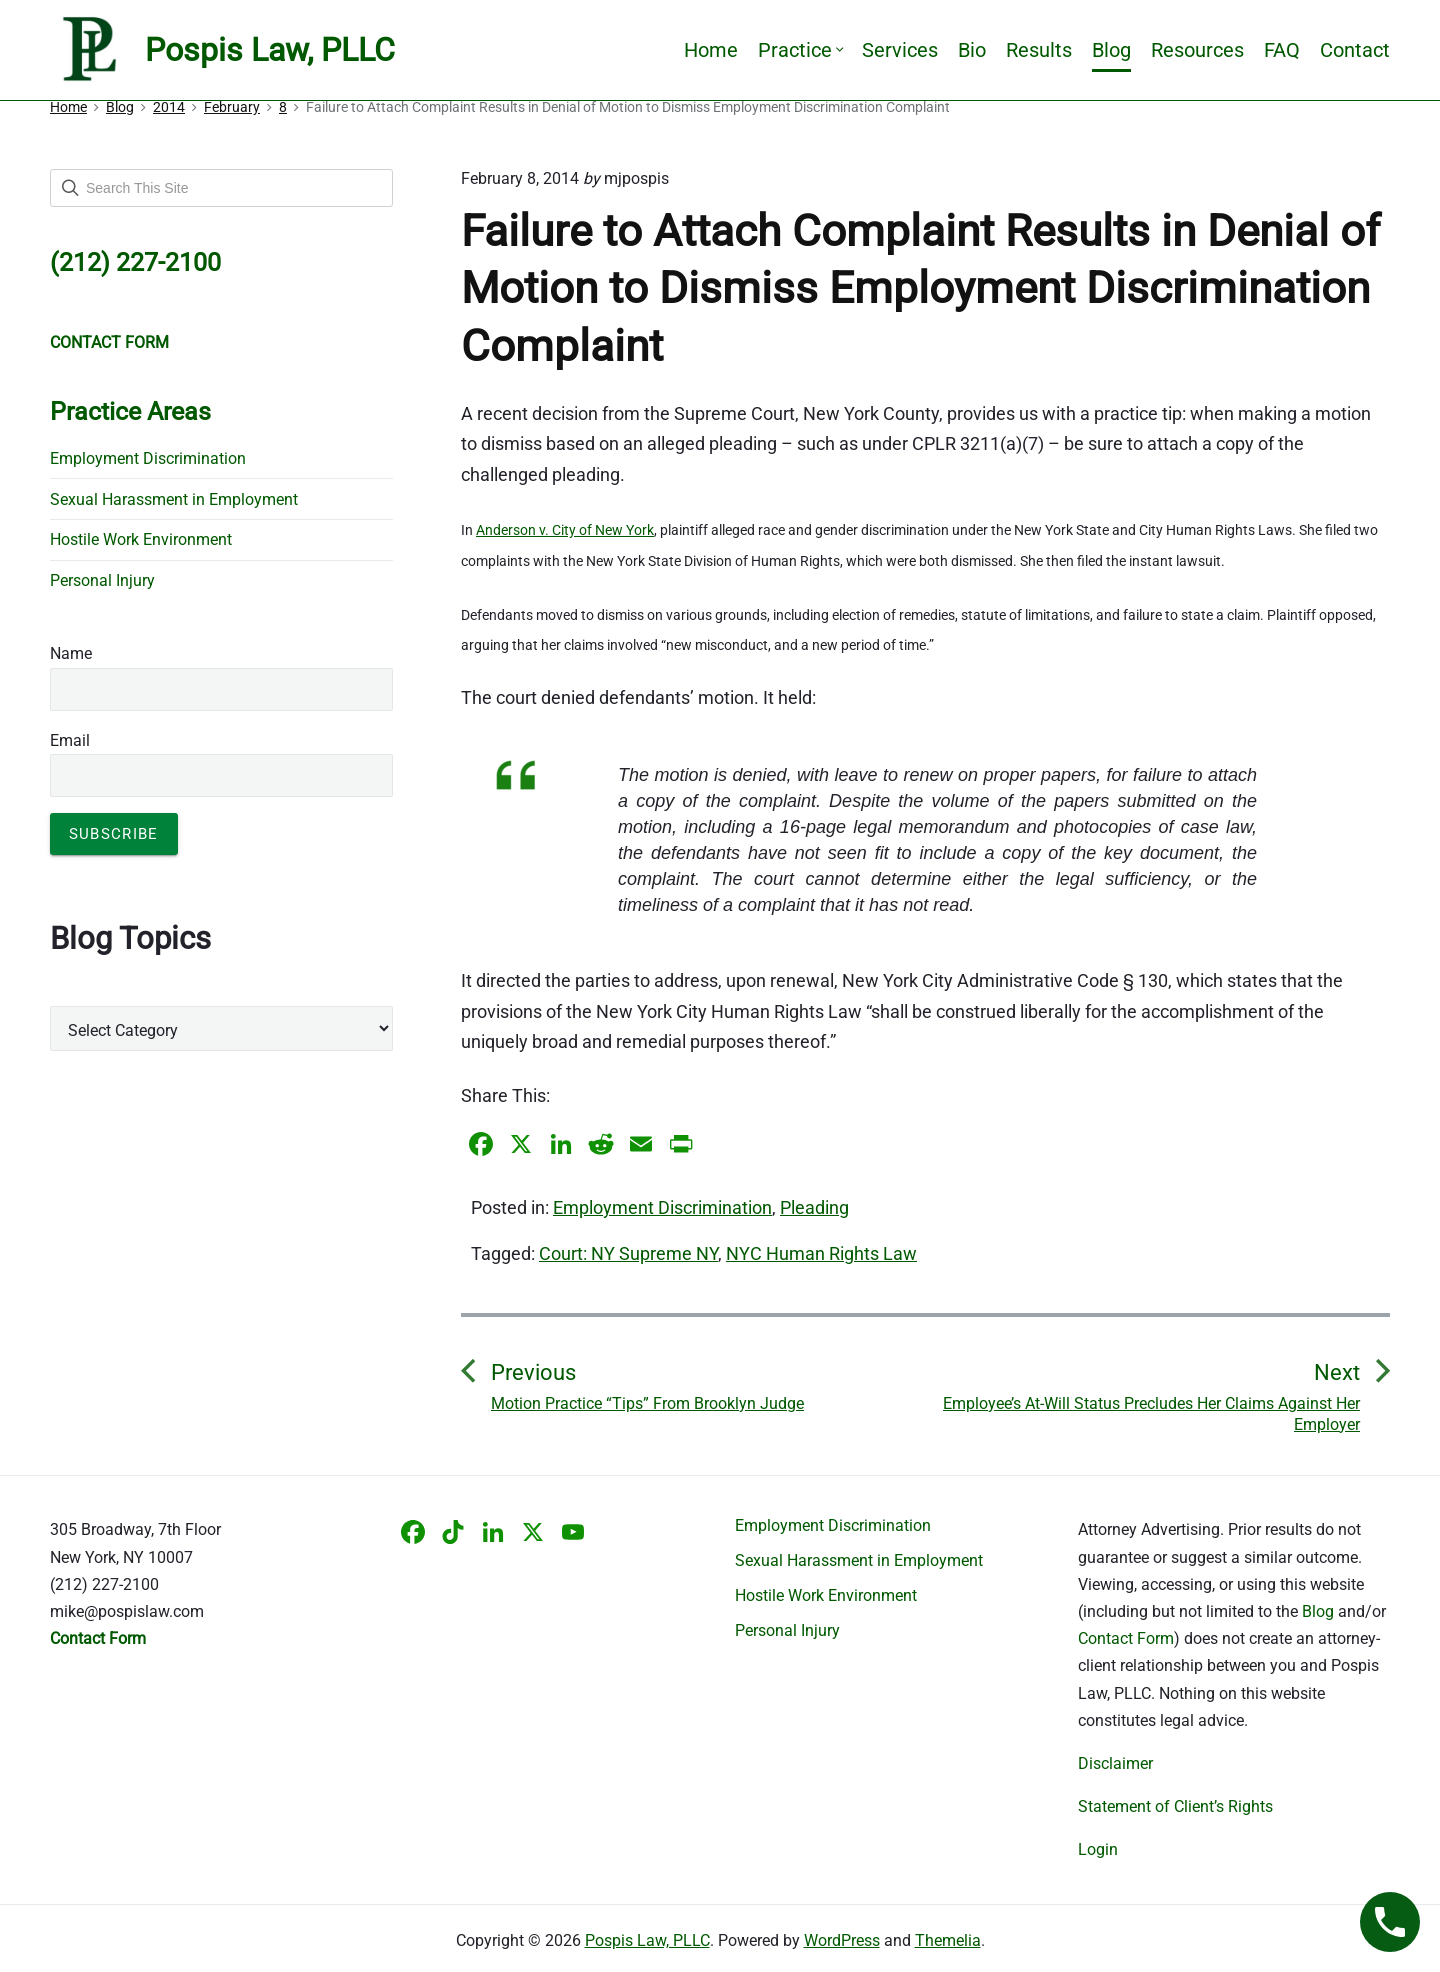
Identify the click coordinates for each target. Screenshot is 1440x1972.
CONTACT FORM (109, 342)
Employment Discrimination (662, 1207)
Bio (972, 50)
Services (900, 50)
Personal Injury (102, 580)
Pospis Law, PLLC (647, 1940)
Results (1039, 50)
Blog (1111, 50)
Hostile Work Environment (141, 539)
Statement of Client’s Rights (1175, 1806)
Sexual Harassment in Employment (174, 499)
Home (711, 50)
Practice (800, 50)
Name (71, 653)
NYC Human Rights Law (821, 1253)
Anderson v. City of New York (565, 530)
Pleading (814, 1207)
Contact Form (1126, 1638)
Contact (1355, 50)
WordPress (842, 1940)
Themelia (948, 1940)
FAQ (1282, 50)
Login (1098, 1849)
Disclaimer (1115, 1763)
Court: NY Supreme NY (628, 1253)
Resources (1197, 50)
